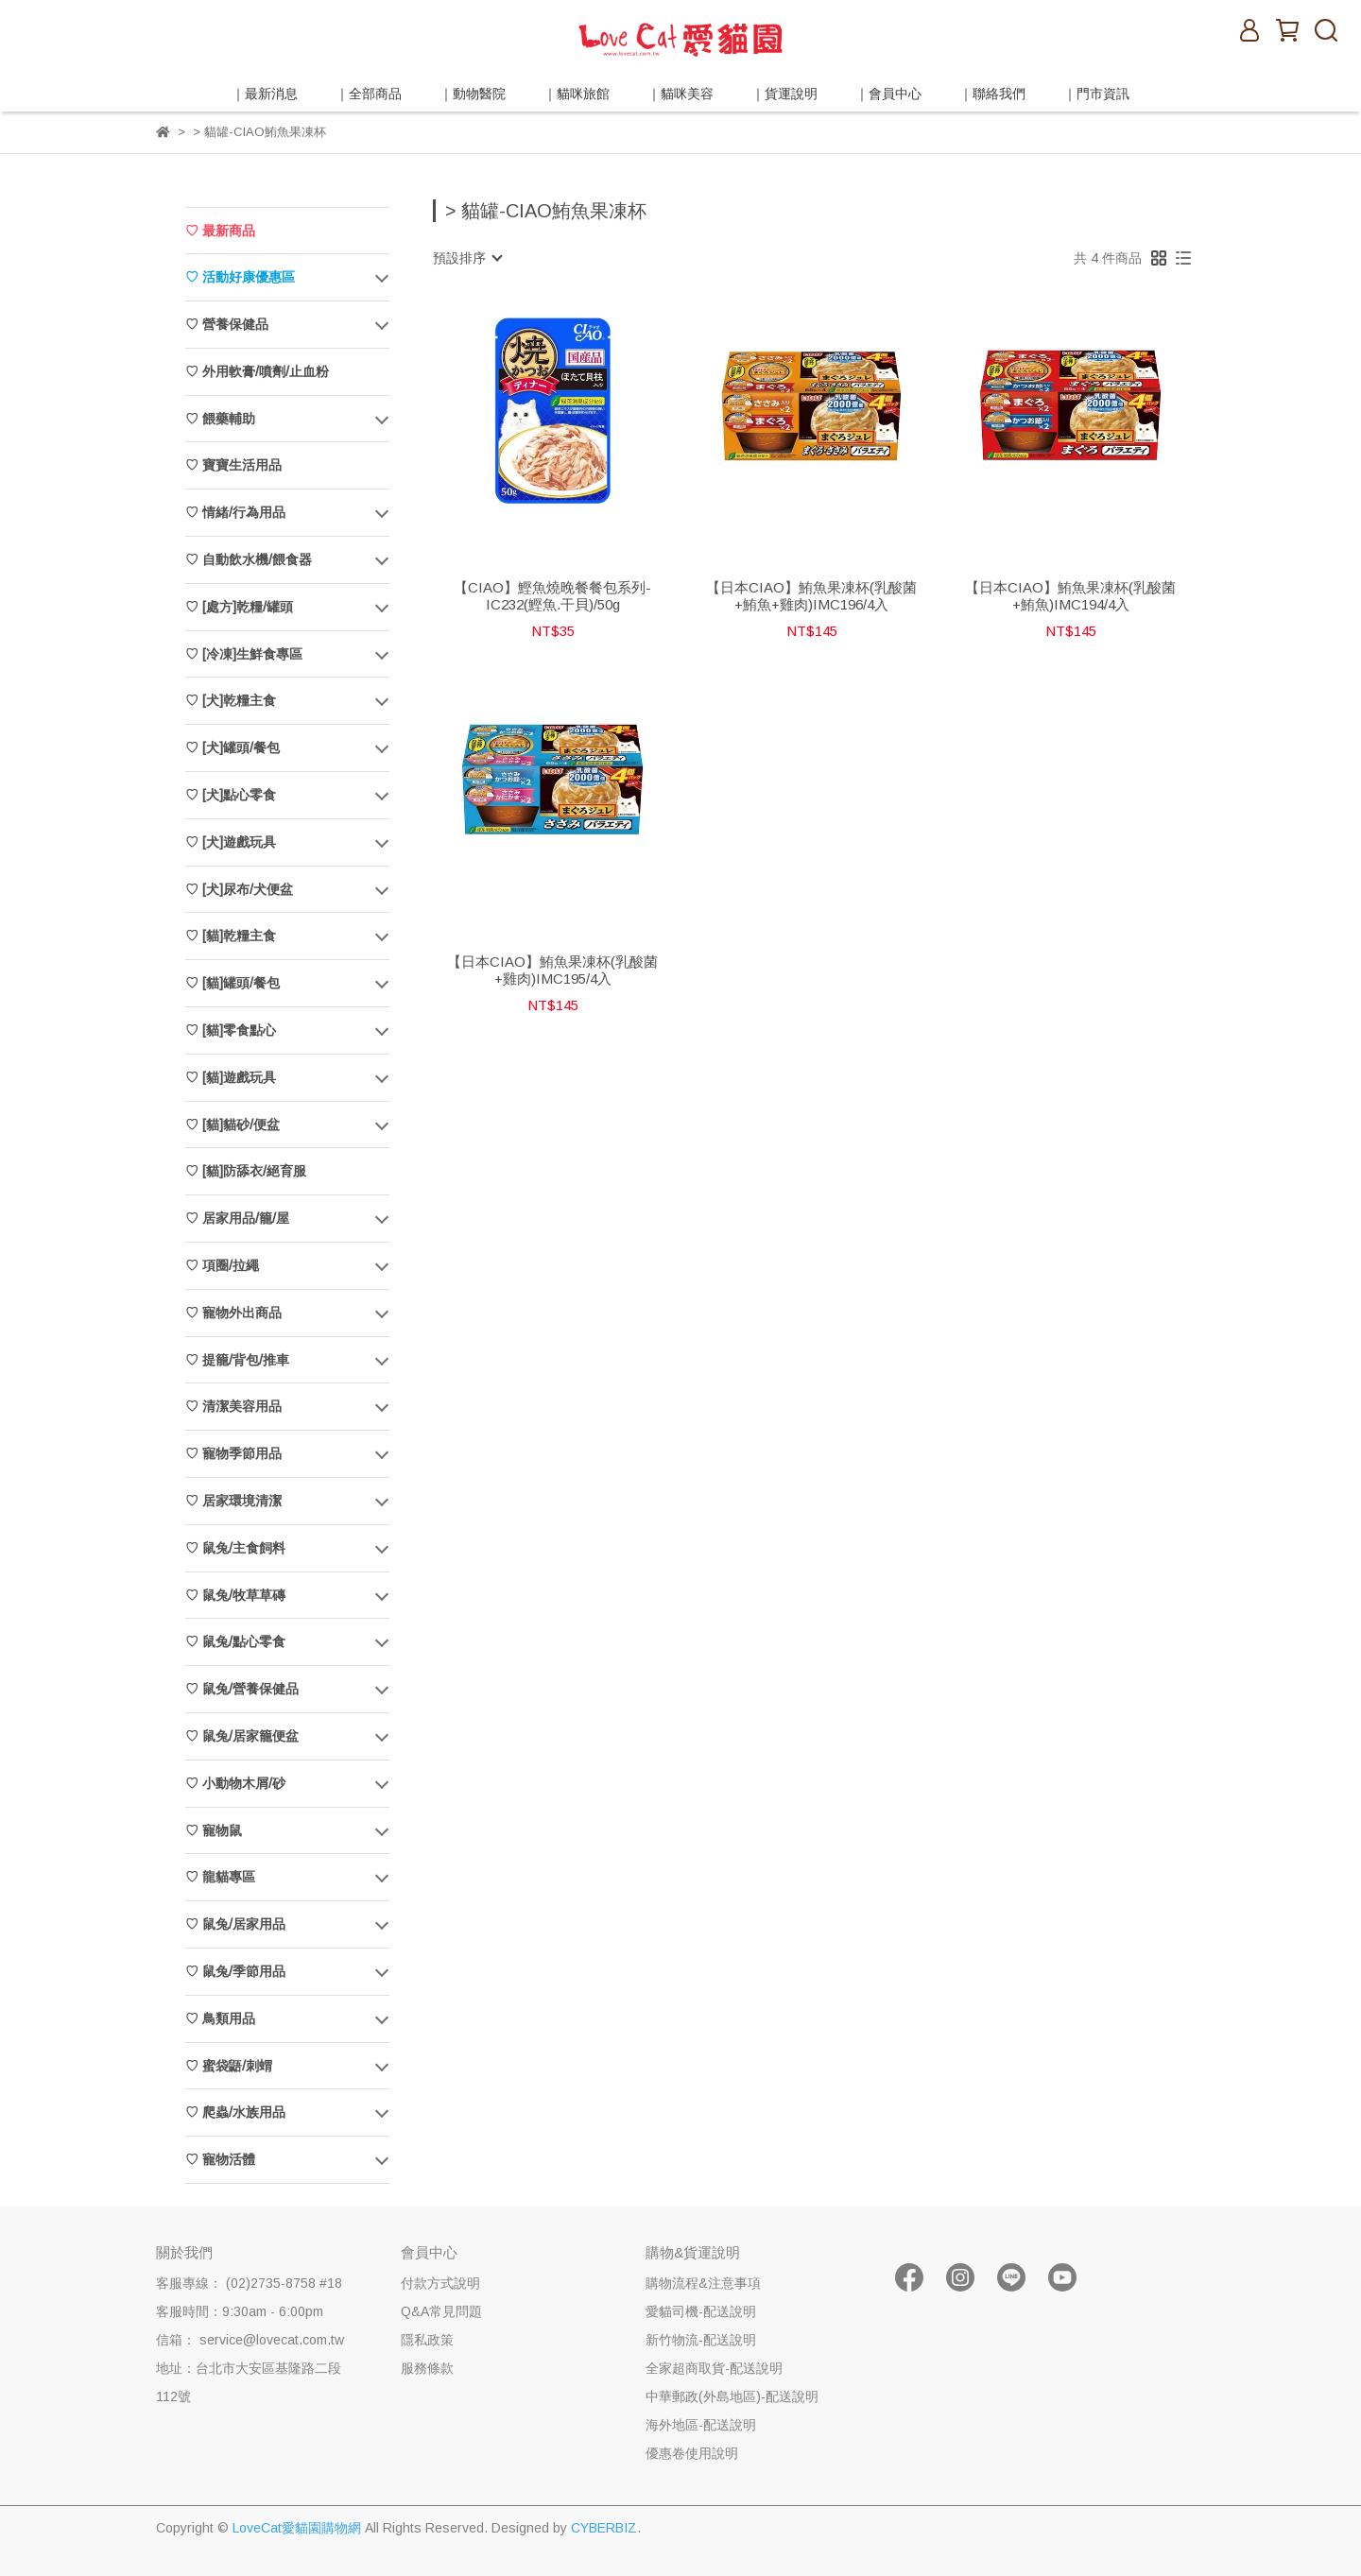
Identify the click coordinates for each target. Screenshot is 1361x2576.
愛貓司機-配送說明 (701, 2311)
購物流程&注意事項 (703, 2283)
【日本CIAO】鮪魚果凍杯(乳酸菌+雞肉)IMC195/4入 (552, 970)
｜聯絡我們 (992, 93)
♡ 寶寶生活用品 (233, 464)
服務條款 (427, 2368)
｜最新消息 (265, 93)
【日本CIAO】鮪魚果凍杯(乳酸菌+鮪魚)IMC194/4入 (1070, 595)
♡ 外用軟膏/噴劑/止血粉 (257, 371)
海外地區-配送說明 (701, 2424)
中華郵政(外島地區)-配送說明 (732, 2396)
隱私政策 (427, 2339)
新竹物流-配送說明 (701, 2339)
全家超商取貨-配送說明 (714, 2368)
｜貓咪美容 (680, 93)
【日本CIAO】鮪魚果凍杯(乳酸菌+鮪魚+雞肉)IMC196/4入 (811, 595)
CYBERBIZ (604, 2527)
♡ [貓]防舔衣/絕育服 (245, 1170)
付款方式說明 (440, 2283)
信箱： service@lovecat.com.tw (250, 2339)
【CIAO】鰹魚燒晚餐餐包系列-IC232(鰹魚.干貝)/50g (552, 595)
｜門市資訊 (1096, 93)
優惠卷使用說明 (692, 2453)
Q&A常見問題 (441, 2311)
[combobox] (467, 258)
